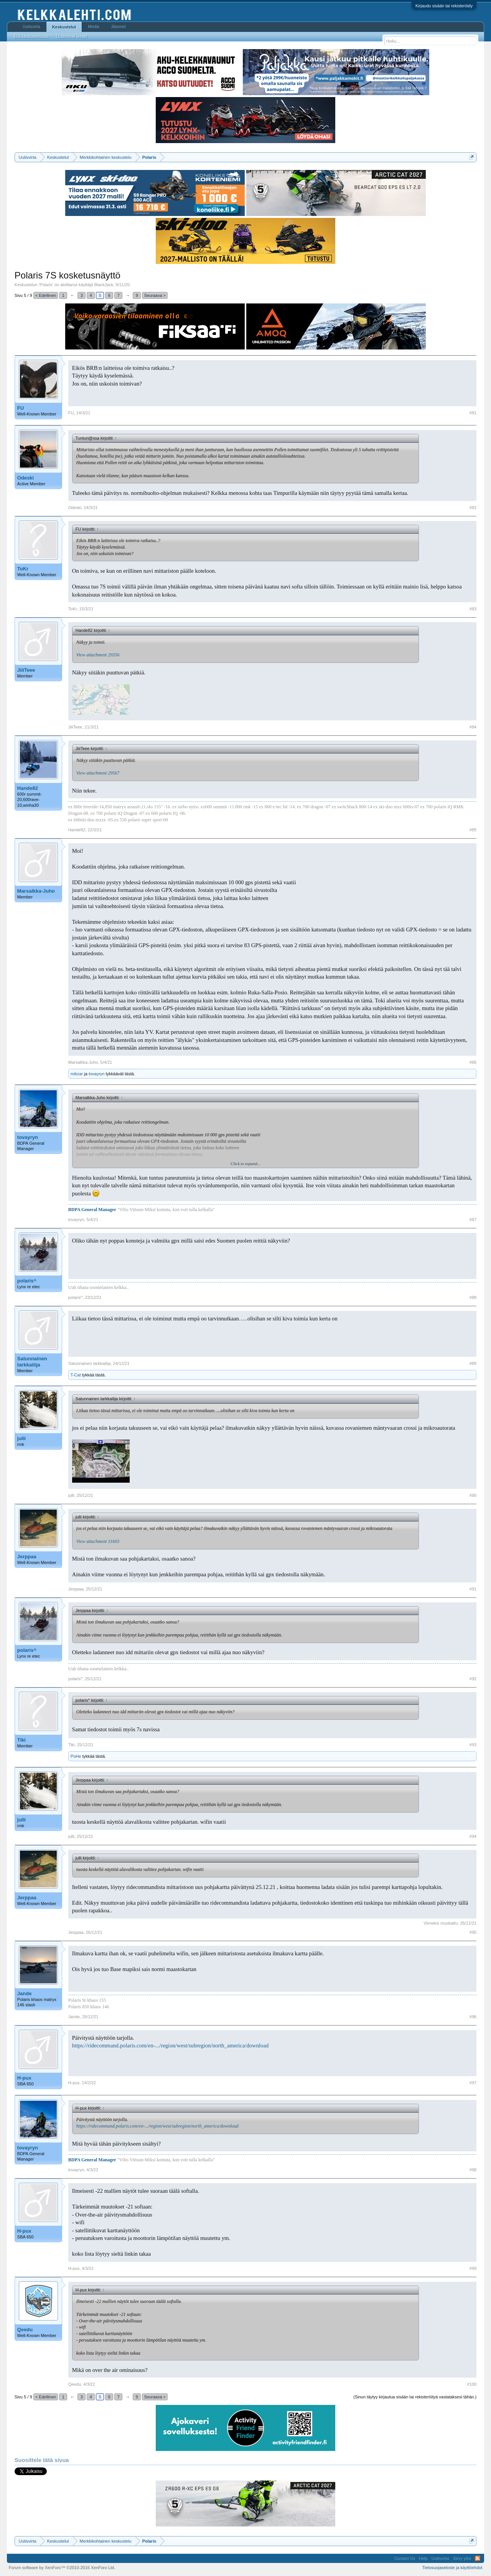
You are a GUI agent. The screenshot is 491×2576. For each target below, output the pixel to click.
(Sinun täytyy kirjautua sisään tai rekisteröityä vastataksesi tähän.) (414, 2397)
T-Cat (76, 1375)
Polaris (46, 284)
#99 (473, 2268)
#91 (473, 1589)
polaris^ (26, 1281)
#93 (473, 1744)
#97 (473, 2082)
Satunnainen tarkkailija (32, 1362)
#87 (473, 1219)
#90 (473, 1495)
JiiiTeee (26, 670)
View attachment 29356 (97, 655)
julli (21, 1438)
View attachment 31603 (97, 1541)
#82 (473, 507)
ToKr (22, 569)
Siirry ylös (462, 2558)
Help (423, 2558)
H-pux (24, 2078)
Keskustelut (64, 27)
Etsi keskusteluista (31, 36)
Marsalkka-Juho (36, 891)
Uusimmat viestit (71, 36)
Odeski (25, 478)
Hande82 (27, 788)
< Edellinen (45, 295)
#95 (473, 1932)
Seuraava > (155, 295)
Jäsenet (118, 26)
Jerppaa (26, 1556)
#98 (473, 2169)
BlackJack (104, 284)
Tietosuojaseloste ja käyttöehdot (452, 2567)
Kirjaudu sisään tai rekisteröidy (444, 5)
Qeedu (25, 2329)
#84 (473, 727)
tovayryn (97, 1073)
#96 (473, 2016)
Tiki (21, 1740)
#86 (473, 1062)
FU (20, 408)
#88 (473, 1297)
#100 (471, 2384)
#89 (473, 1363)
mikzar (77, 1073)
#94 (473, 1836)
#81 (473, 412)
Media (93, 26)
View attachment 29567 (97, 773)
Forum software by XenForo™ (62, 2567)
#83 (473, 609)
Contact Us (404, 2558)
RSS (477, 2558)
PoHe (76, 1756)
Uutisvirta (31, 26)
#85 (473, 829)
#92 (473, 1678)
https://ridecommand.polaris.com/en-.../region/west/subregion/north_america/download (170, 2045)
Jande (24, 1993)
